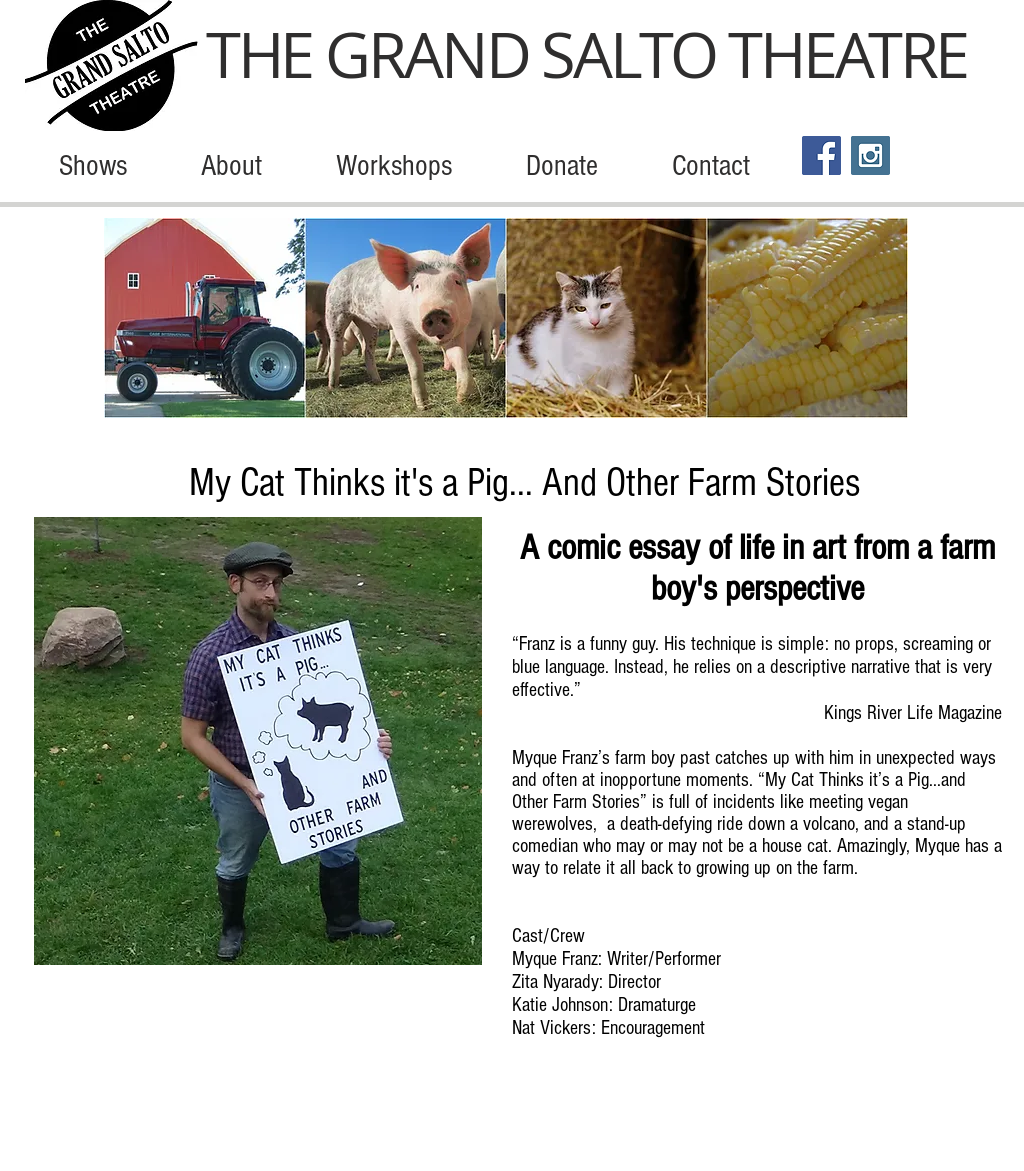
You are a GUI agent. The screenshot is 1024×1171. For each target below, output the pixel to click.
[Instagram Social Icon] (870, 155)
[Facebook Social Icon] (821, 155)
